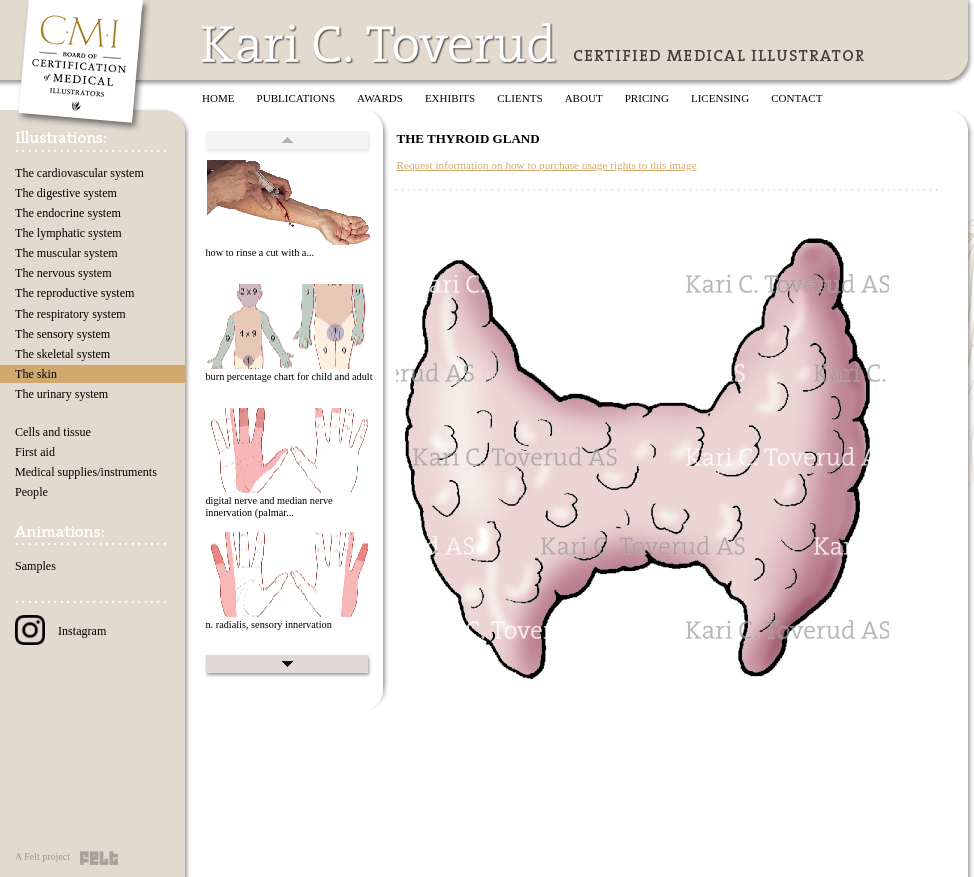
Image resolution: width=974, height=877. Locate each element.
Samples (35, 566)
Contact (796, 98)
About (584, 98)
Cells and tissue (53, 432)
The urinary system (61, 394)
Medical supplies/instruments (86, 472)
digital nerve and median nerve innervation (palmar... (268, 507)
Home (218, 98)
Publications (296, 98)
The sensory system (62, 334)
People (31, 492)
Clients (519, 98)
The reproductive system (74, 293)
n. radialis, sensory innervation (268, 624)
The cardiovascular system (79, 173)
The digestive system (66, 193)
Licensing (720, 98)
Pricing (647, 98)
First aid (35, 452)
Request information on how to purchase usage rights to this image (546, 165)
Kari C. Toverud (380, 43)
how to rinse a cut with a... (259, 252)
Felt (99, 858)
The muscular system (66, 253)
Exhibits (450, 98)
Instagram (60, 631)
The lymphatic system (68, 233)
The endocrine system (68, 213)
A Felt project (42, 856)
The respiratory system (70, 314)
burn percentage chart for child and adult (288, 376)
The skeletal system (62, 354)
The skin (36, 374)
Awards (380, 98)
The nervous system (63, 273)
